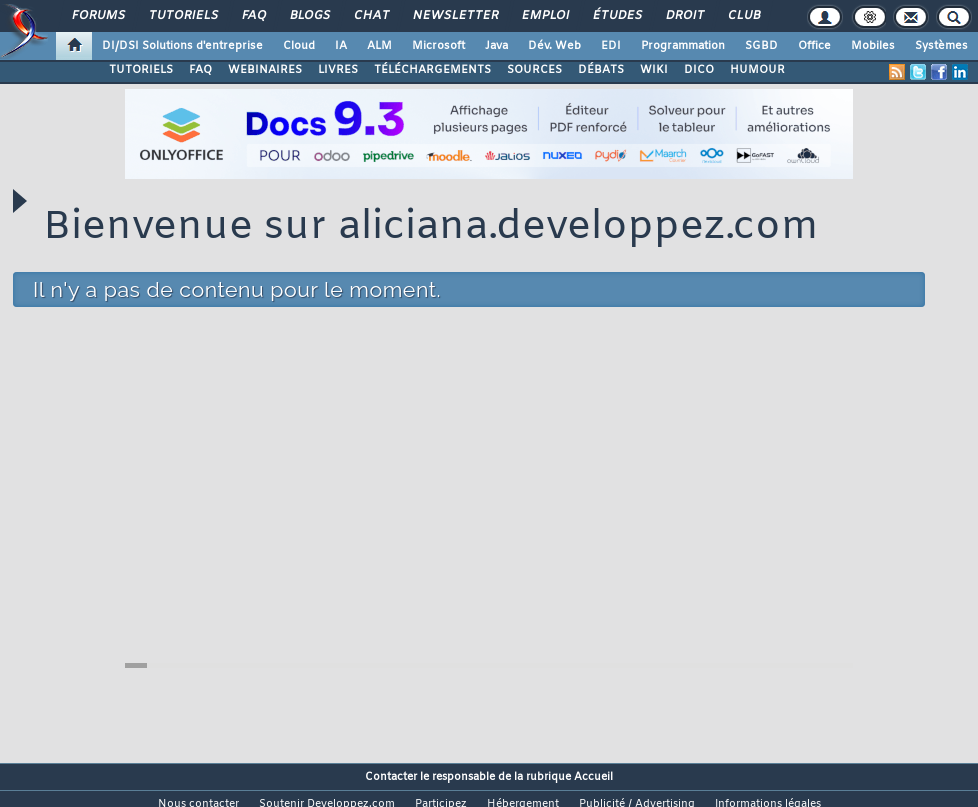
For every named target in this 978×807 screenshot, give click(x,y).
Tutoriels (182, 16)
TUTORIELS (141, 70)
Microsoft (438, 46)
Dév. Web (554, 46)
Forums (97, 16)
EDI (611, 46)
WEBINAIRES (265, 70)
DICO (699, 70)
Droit (684, 16)
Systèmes (941, 46)
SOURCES (534, 70)
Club (743, 16)
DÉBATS (601, 70)
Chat (370, 16)
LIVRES (338, 70)
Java (496, 46)
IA (341, 46)
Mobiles (873, 46)
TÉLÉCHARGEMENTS (432, 70)
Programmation (683, 46)
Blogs (309, 16)
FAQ (253, 16)
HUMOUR (757, 70)
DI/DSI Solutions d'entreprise (182, 46)
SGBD (761, 46)
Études (616, 16)
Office (814, 46)
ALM (379, 46)
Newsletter (454, 16)
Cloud (299, 46)
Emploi (544, 16)
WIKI (654, 70)
